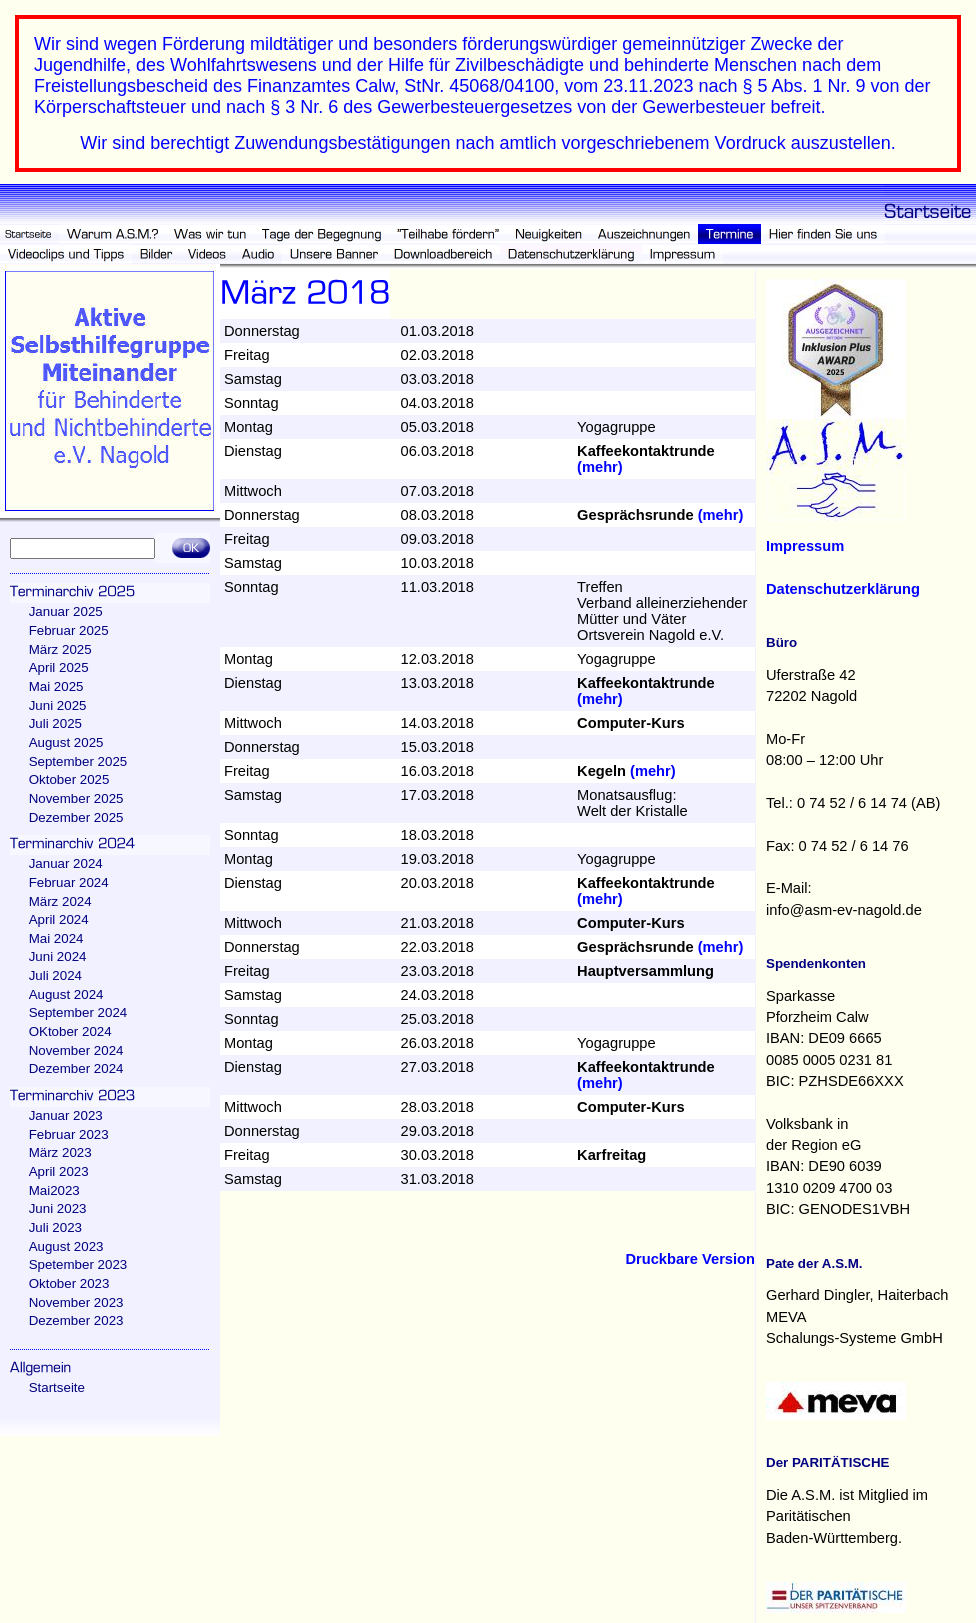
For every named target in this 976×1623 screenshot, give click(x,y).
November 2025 (76, 798)
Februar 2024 (69, 882)
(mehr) (600, 467)
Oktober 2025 (69, 779)
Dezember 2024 (76, 1068)
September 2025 (78, 761)
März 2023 (60, 1152)
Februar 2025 (69, 630)
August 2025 (66, 742)
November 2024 (76, 1050)
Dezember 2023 (76, 1320)
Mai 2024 (56, 938)
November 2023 (76, 1302)
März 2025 (60, 649)
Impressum (805, 546)
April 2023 (59, 1171)
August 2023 (66, 1246)
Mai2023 (54, 1190)
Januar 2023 (66, 1115)
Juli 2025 (55, 723)
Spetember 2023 (78, 1264)
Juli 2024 (55, 975)
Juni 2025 (58, 705)
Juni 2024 (58, 956)
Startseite (57, 1387)
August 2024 (66, 994)
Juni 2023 (58, 1208)
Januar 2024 (66, 863)
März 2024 (60, 901)
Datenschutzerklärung (843, 589)
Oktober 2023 (69, 1283)
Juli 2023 (55, 1227)
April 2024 (59, 919)
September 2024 (78, 1012)
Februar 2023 (69, 1134)
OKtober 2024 (70, 1031)
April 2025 (59, 667)
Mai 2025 (56, 686)
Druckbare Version (690, 1259)
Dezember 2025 (76, 817)
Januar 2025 (66, 611)
